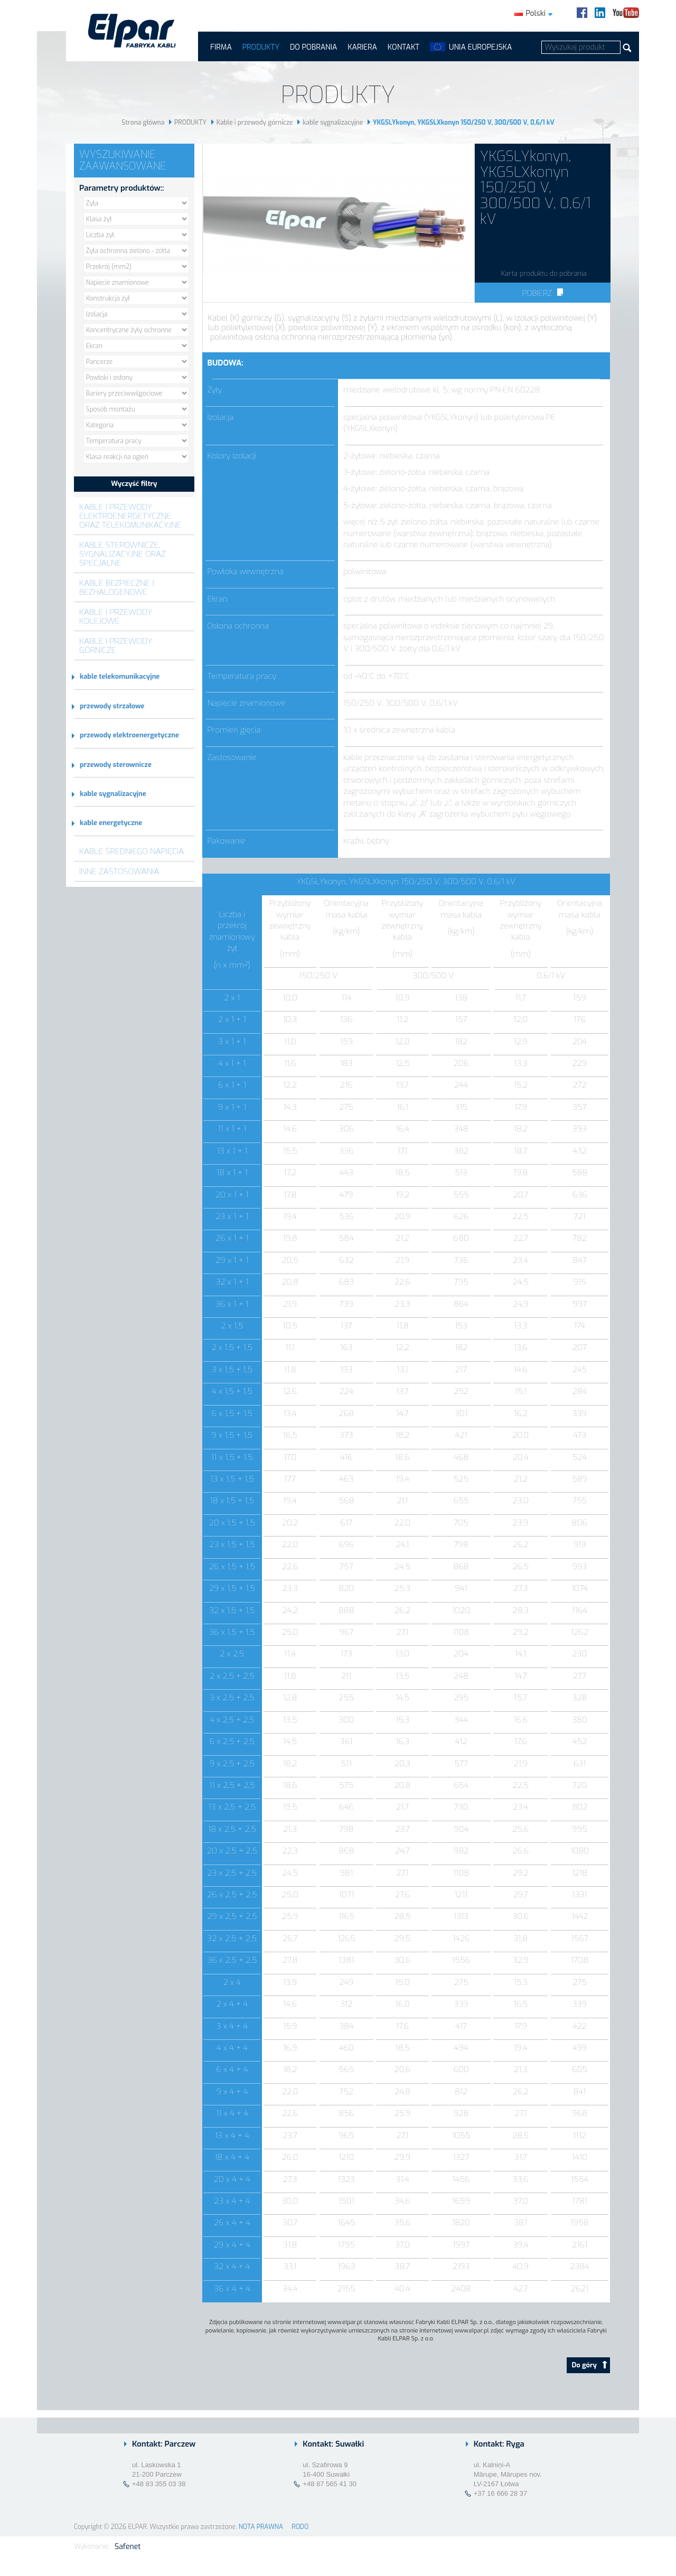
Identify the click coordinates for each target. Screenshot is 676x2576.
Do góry (589, 2364)
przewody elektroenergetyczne (129, 734)
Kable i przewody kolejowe (115, 616)
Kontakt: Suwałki (333, 2444)
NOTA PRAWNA (261, 2527)
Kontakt (403, 47)
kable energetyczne (111, 822)
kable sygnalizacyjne (333, 122)
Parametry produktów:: (121, 188)
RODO (300, 2527)
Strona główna (142, 122)
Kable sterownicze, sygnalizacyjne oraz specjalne (122, 553)
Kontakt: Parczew (163, 2444)
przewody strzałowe (112, 705)
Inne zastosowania (119, 871)
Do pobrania (313, 47)
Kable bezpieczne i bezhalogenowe (116, 587)
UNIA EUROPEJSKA (480, 47)
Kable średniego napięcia (131, 851)
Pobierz (542, 293)
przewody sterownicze (116, 764)
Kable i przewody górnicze (255, 122)
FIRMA (221, 47)
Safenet (127, 2547)
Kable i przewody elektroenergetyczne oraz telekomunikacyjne (130, 515)
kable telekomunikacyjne (119, 676)
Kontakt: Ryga (499, 2444)
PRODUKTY (260, 47)
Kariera (362, 47)
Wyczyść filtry (134, 483)
